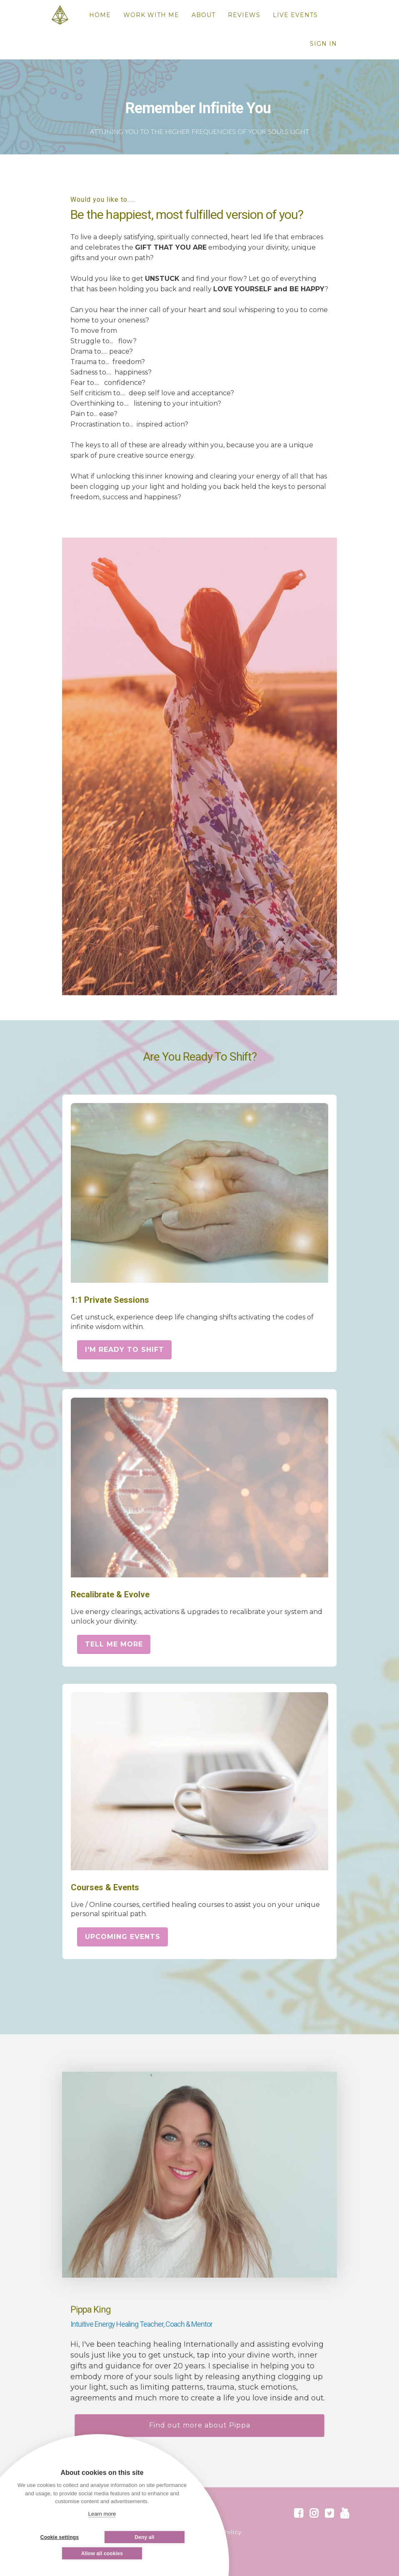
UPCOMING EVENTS (122, 1937)
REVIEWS (244, 15)
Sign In (323, 43)
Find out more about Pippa (199, 2425)
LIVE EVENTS (295, 15)
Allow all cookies (102, 2553)
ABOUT (203, 15)
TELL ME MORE (114, 1644)
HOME (100, 15)
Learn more (102, 2514)
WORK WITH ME (151, 15)
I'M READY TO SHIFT (124, 1350)
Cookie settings (59, 2537)
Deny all (145, 2537)
